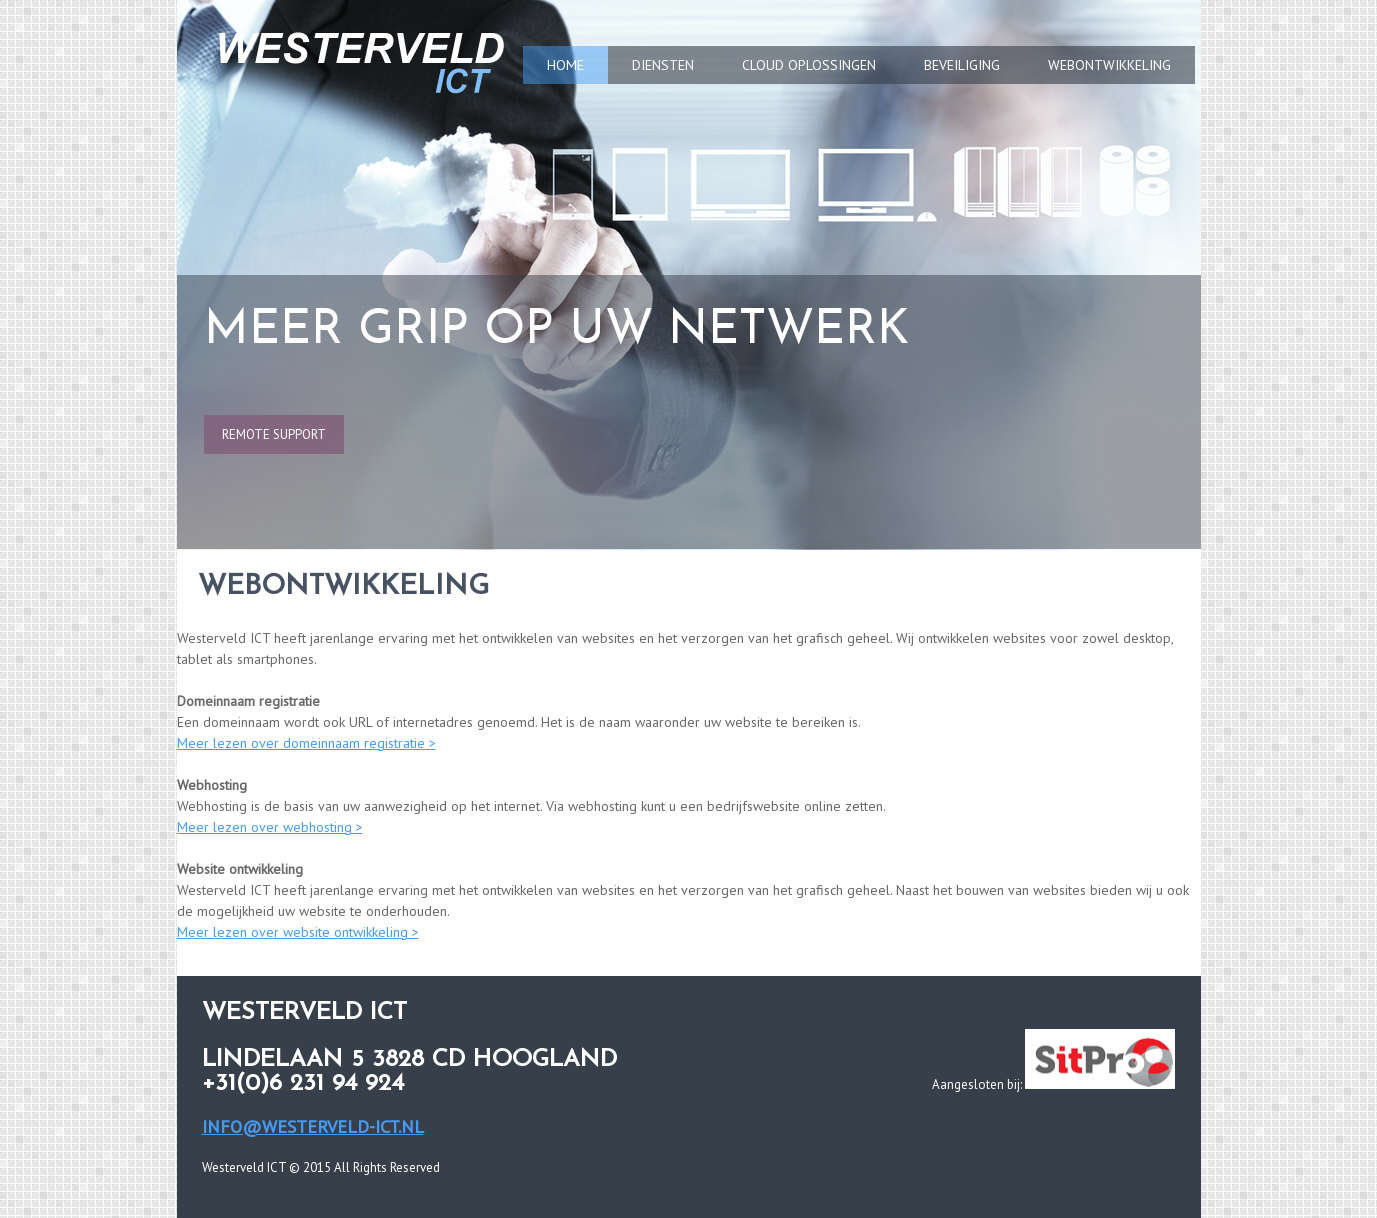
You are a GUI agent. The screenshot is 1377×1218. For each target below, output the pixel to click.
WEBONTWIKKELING (1109, 65)
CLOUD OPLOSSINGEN (809, 65)
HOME (565, 65)
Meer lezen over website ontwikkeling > (298, 932)
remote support (274, 434)
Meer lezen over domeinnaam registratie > (306, 743)
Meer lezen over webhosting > (270, 827)
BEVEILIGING (962, 65)
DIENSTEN (663, 65)
